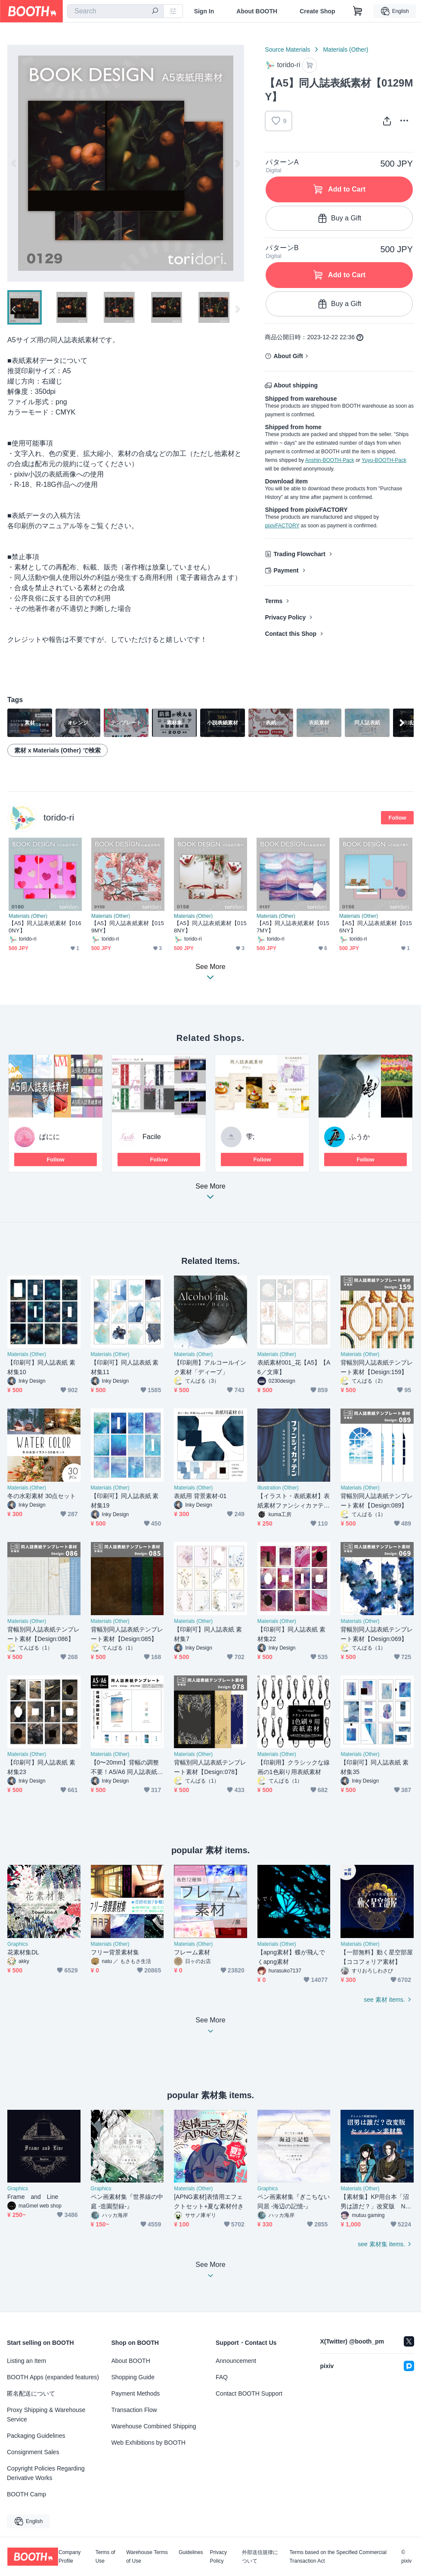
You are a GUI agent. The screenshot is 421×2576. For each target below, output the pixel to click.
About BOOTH (256, 11)
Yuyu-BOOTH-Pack (384, 460)
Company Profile (69, 2557)
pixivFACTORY (282, 526)
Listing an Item (26, 2360)
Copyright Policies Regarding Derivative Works (46, 2473)
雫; (250, 1136)
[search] (155, 12)
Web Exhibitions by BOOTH (148, 2442)
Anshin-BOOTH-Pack (329, 460)
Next (237, 163)
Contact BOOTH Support (249, 2393)
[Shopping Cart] (358, 11)
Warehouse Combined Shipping (153, 2426)
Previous (14, 163)
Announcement (236, 2360)
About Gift (288, 356)
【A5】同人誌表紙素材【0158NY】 (210, 927)
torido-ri (58, 817)
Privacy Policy (285, 617)
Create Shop (317, 11)
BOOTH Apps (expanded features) (53, 2377)
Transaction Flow (134, 2409)
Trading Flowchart (299, 554)
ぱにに (49, 1136)
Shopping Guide (133, 2377)
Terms (273, 601)
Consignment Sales (33, 2452)
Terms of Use (105, 2557)
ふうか (359, 1136)
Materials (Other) (345, 49)
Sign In (204, 11)
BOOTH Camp (26, 2494)
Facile (151, 1136)
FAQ (222, 2377)
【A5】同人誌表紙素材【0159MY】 (127, 927)
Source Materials (287, 49)
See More (210, 1194)
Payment (285, 570)
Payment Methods (135, 2393)
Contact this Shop (290, 633)
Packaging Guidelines (36, 2435)
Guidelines (191, 2552)
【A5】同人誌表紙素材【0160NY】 (45, 927)
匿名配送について (31, 2393)
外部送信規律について (260, 2557)
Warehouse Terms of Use (147, 2557)
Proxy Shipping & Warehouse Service (46, 2414)
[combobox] (115, 11)
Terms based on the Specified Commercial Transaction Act (337, 2557)
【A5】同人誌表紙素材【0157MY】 (293, 927)
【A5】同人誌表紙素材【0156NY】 (375, 927)
